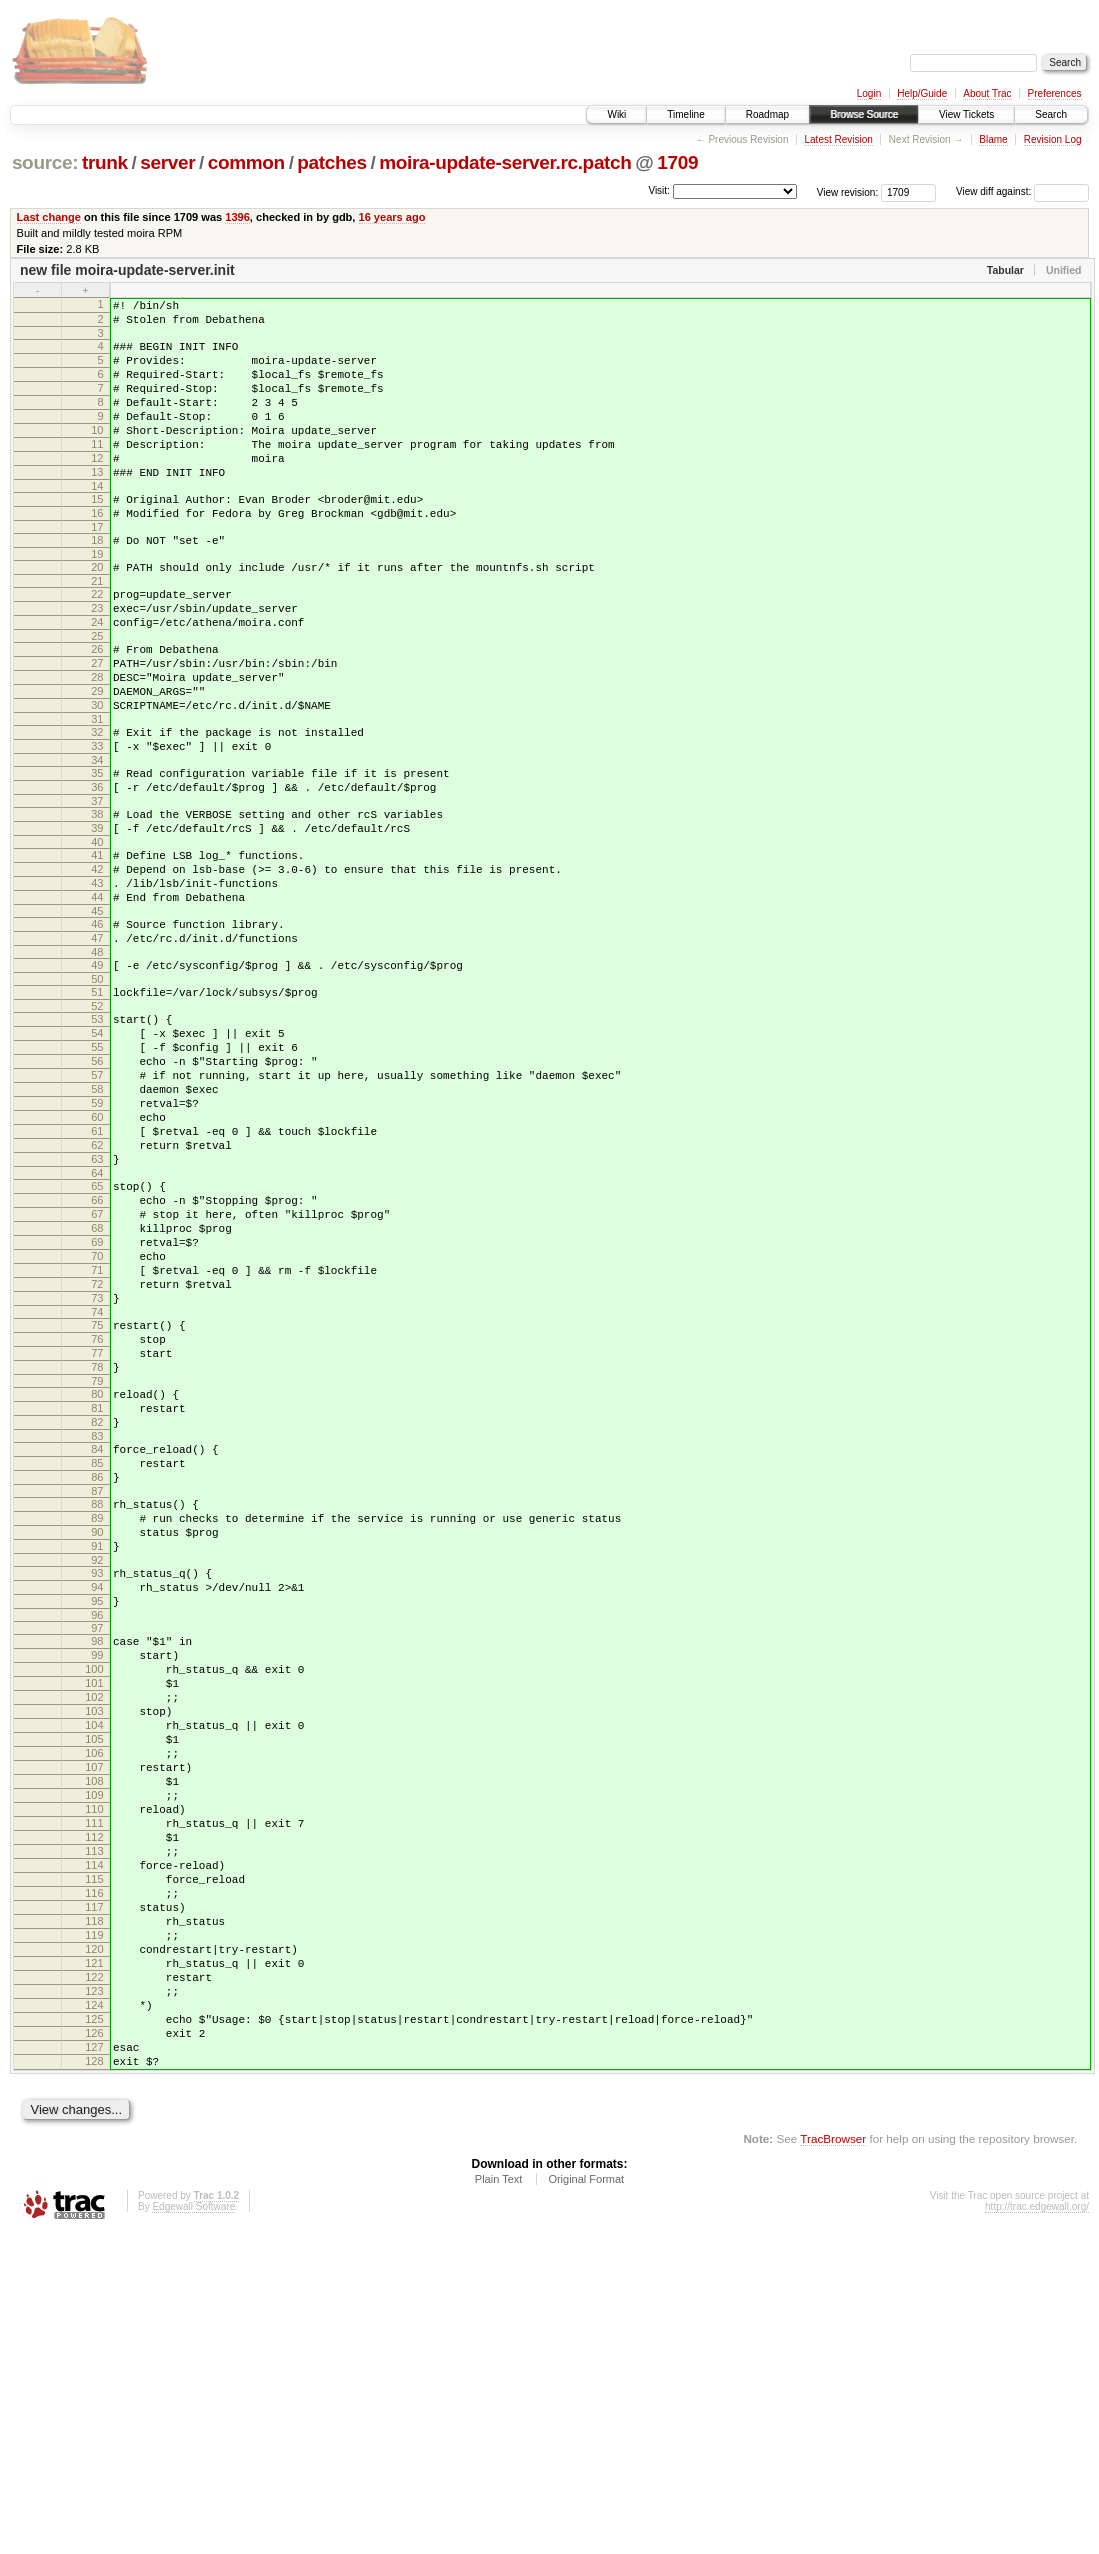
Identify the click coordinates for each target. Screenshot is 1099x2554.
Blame (993, 139)
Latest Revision (838, 139)
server (167, 162)
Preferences (1055, 93)
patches (331, 162)
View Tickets (966, 114)
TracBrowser (833, 2459)
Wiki (616, 114)
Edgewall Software (193, 2527)
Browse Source (864, 114)
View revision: (848, 191)
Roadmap (767, 114)
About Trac (987, 93)
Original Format (586, 2500)
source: (45, 162)
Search (1051, 114)
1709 (677, 162)
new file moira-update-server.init (127, 270)
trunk (105, 162)
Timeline (685, 114)
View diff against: (1022, 191)
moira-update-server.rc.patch (505, 162)
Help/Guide (922, 93)
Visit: (659, 190)
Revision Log (1053, 139)
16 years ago (392, 217)
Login (869, 93)
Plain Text (499, 2500)
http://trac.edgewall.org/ (1037, 2527)
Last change (49, 217)
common (246, 162)
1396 (237, 217)
